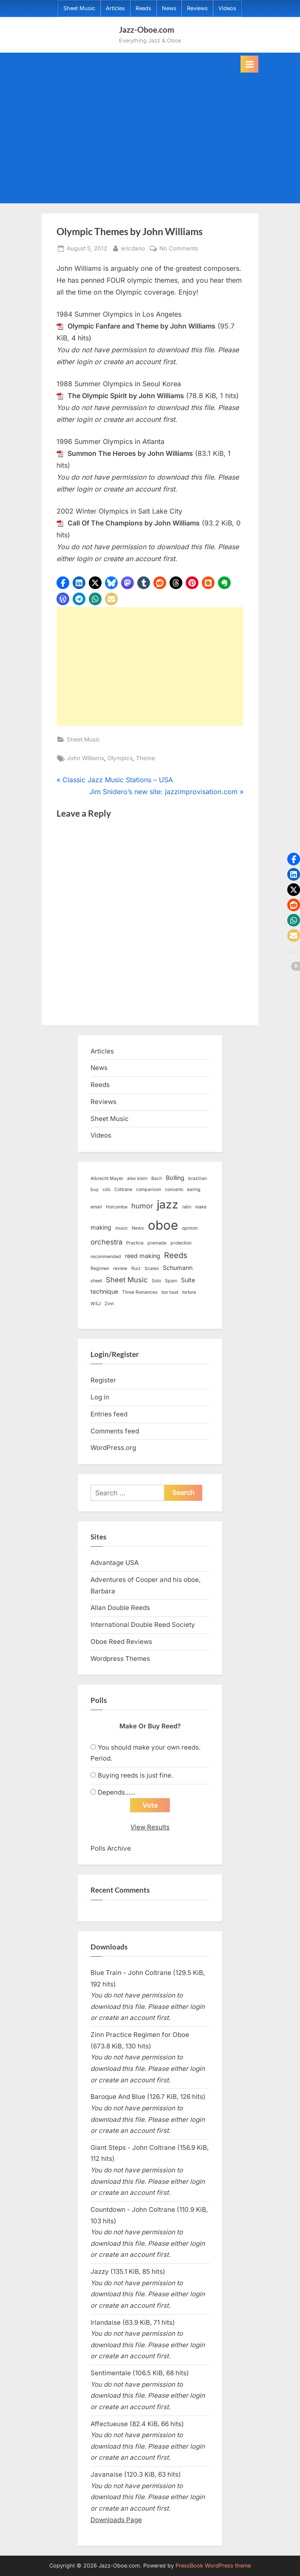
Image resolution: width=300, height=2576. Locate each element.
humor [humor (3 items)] (142, 1206)
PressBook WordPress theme (213, 2565)
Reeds (143, 8)
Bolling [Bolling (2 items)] (175, 1177)
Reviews (197, 8)
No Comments (178, 249)
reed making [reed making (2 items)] (142, 1255)
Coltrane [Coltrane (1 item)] (123, 1189)
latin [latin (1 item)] (186, 1207)
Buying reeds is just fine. (135, 1775)
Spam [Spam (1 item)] (171, 1281)
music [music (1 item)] (121, 1228)
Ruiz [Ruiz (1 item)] (136, 1268)
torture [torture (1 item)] (189, 1292)
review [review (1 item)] (120, 1268)
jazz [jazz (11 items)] (167, 1204)
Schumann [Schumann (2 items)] (177, 1267)
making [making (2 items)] (101, 1227)
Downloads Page (116, 2520)
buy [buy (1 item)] (95, 1189)
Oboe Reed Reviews (121, 1642)
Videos (227, 8)
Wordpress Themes (120, 1659)
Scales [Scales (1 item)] (151, 1268)
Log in (100, 1397)
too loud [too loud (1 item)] (169, 1292)
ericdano (133, 248)
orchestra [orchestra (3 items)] (106, 1242)
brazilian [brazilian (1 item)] (197, 1178)
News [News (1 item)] (138, 1228)
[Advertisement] (150, 136)
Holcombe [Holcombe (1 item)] (116, 1207)
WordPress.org (113, 1448)
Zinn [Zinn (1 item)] (109, 1303)
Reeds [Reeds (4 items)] (175, 1255)
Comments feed (115, 1431)
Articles (115, 8)
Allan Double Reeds (120, 1608)
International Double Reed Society (143, 1625)
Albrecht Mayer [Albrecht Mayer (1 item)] (107, 1178)
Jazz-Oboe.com (146, 29)
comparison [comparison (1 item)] (148, 1189)
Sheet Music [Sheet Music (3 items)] (127, 1279)
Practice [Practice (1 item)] (135, 1243)
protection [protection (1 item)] (181, 1243)
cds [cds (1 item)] (106, 1189)
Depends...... (116, 1792)
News (169, 8)
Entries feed (109, 1414)
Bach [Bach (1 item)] (156, 1178)
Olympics (120, 758)
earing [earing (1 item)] (194, 1189)
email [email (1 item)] (96, 1207)
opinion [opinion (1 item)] (190, 1228)
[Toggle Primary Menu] (249, 64)
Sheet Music (79, 8)
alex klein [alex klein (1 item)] (137, 1178)
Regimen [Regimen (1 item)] (100, 1268)
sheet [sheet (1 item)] (96, 1281)
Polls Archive (111, 1848)
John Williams (85, 758)
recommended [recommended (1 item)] (106, 1256)
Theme (145, 758)
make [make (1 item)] (201, 1207)
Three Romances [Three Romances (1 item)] (140, 1292)
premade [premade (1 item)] (157, 1243)
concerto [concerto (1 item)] (174, 1189)
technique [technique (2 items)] (104, 1291)
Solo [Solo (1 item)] (156, 1281)
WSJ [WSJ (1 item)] (96, 1303)
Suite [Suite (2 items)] (188, 1280)
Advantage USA (115, 1563)
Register (103, 1380)
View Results (150, 1827)
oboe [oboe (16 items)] (163, 1225)
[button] (63, 582)
